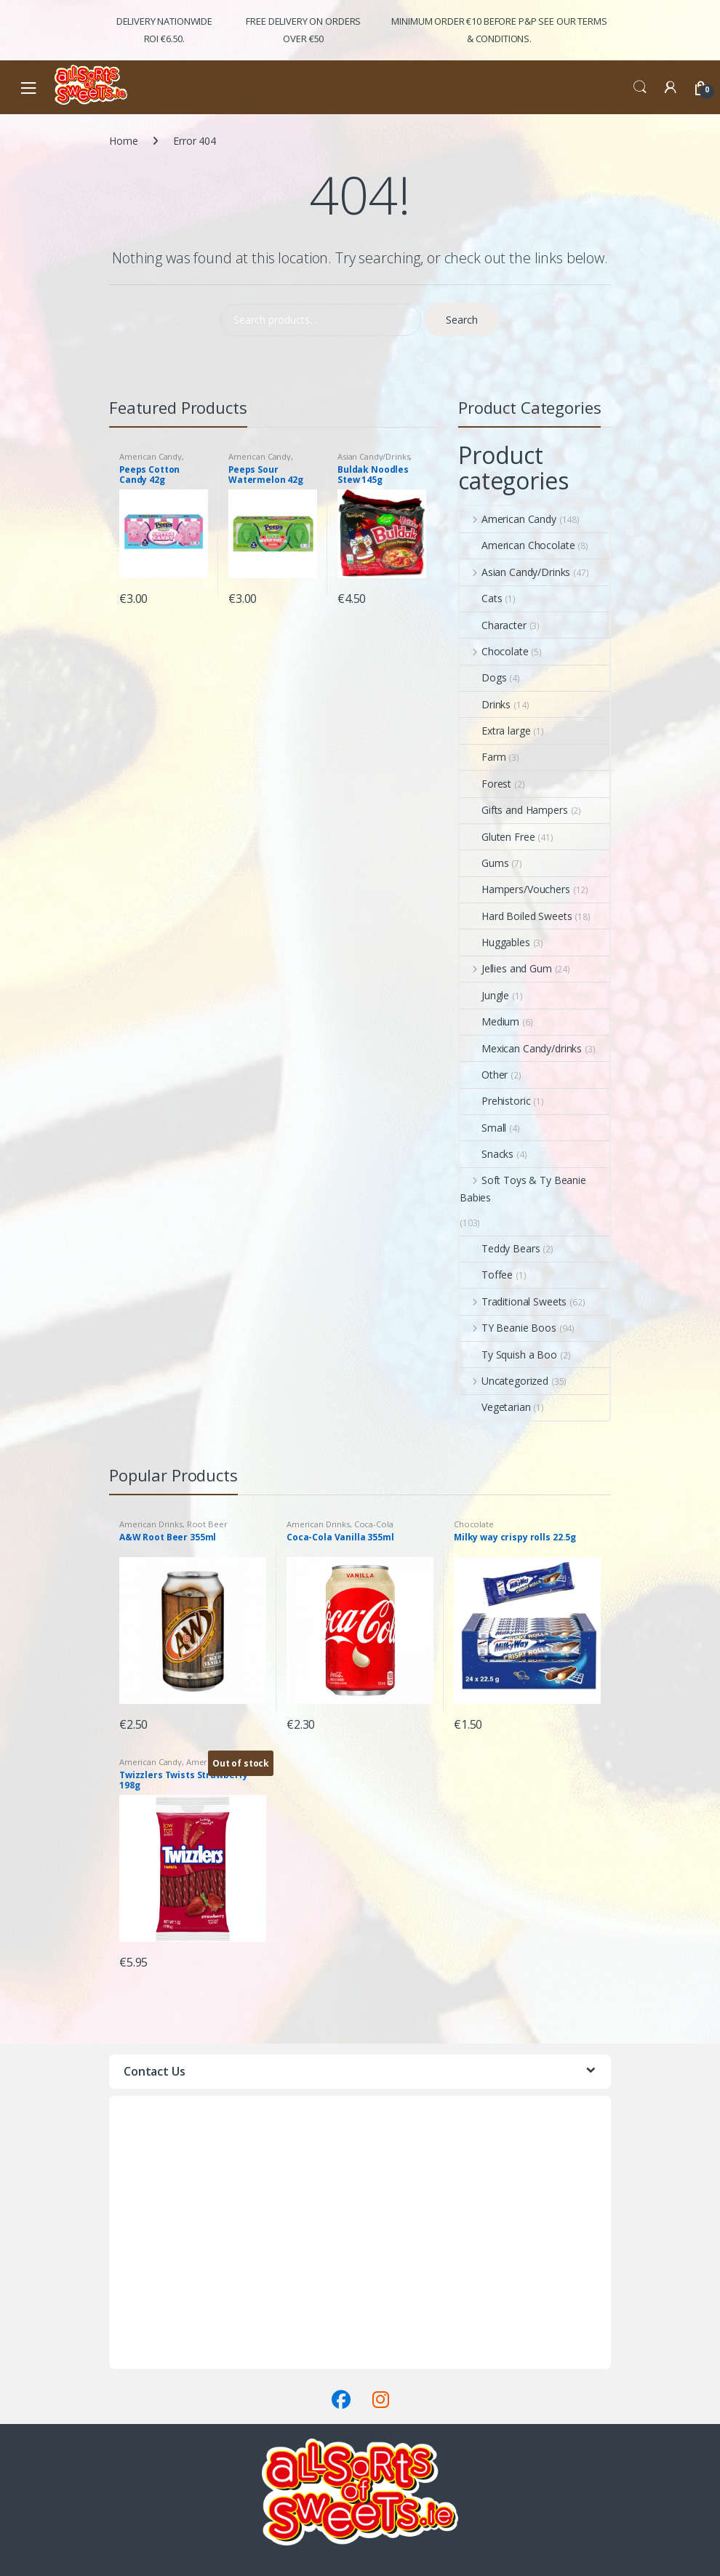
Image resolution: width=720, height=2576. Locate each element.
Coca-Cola (373, 1524)
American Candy (150, 456)
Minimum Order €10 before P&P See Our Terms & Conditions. (499, 30)
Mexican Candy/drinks (521, 1048)
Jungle (484, 995)
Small (483, 1128)
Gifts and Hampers (514, 810)
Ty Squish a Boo (508, 1354)
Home (123, 141)
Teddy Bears (500, 1248)
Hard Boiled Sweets (516, 916)
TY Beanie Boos (508, 1328)
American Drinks (151, 1524)
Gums (484, 863)
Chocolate (494, 651)
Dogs (483, 677)
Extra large (495, 730)
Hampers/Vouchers (515, 889)
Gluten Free (497, 837)
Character (493, 625)
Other (484, 1074)
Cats (481, 598)
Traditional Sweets (513, 1301)
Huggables (495, 942)
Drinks (485, 704)
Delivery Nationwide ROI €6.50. (164, 30)
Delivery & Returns (152, 2342)
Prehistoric (495, 1101)
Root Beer (207, 1524)
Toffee (486, 1274)
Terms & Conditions (155, 2360)
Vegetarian (495, 1407)
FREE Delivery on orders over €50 (303, 30)
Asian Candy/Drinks (373, 456)
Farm (482, 757)
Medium (489, 1021)
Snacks (486, 1154)
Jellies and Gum (506, 968)
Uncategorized (504, 1381)
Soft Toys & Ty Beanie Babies (523, 1188)
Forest (485, 784)
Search (640, 87)
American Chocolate (517, 545)
